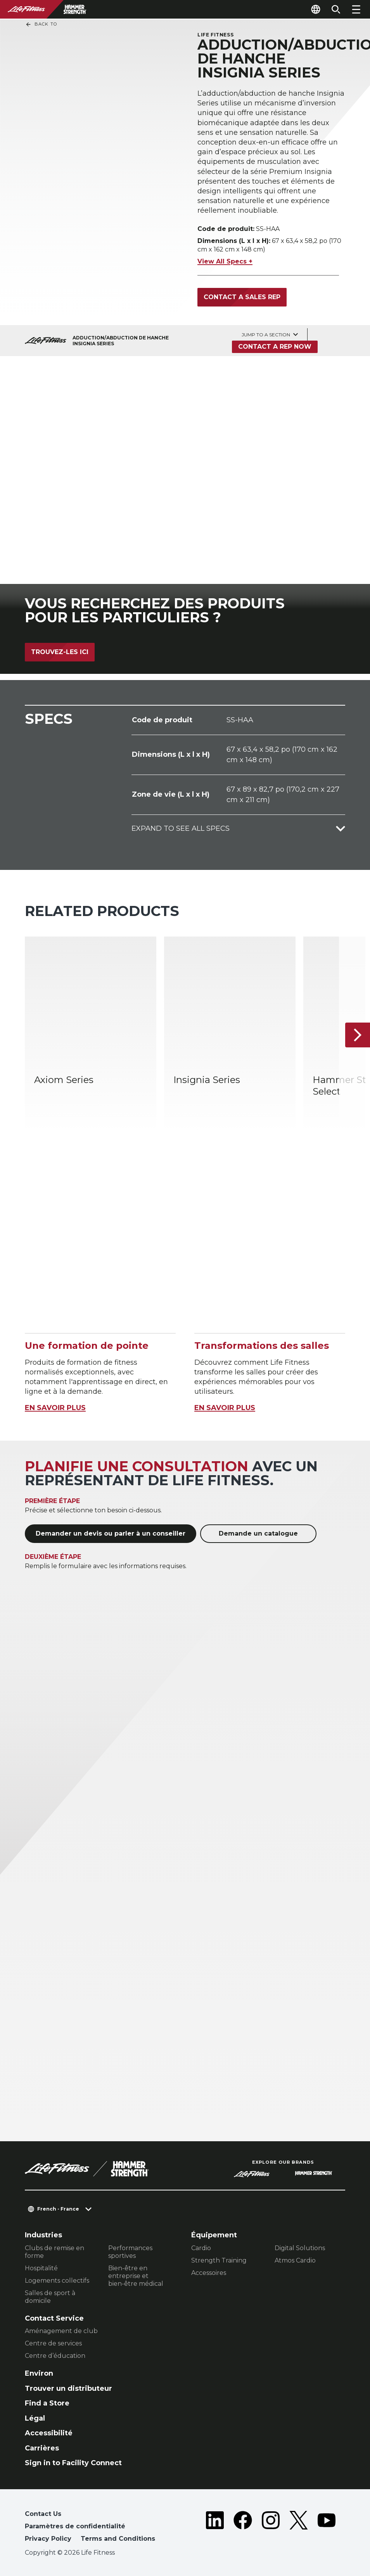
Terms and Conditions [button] (118, 2538)
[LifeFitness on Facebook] (242, 2528)
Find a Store (47, 2403)
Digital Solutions (300, 2248)
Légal (35, 2418)
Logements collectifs (57, 2280)
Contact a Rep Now (274, 346)
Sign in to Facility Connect (73, 2463)
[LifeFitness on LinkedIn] (215, 2528)
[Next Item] (357, 1035)
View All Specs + (224, 261)
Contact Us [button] (43, 2513)
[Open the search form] (336, 9)
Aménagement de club (61, 2331)
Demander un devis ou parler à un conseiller (110, 1533)
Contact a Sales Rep (242, 297)
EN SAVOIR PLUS (55, 1407)
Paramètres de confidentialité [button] (75, 2526)
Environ (39, 2373)
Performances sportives (130, 2251)
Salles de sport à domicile (50, 2296)
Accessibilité (49, 2433)
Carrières (42, 2448)
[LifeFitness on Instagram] (270, 2528)
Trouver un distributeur (68, 2388)
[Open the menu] (356, 9)
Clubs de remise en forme (54, 2251)
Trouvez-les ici (59, 652)
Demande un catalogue (258, 1533)
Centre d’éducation (55, 2355)
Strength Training (219, 2260)
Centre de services (53, 2343)
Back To (41, 24)
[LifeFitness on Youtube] (326, 2528)
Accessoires (208, 2272)
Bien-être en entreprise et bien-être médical (135, 2275)
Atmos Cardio (295, 2260)
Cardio (201, 2248)
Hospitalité (41, 2268)
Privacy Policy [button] (48, 2538)
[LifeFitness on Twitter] (298, 2528)
